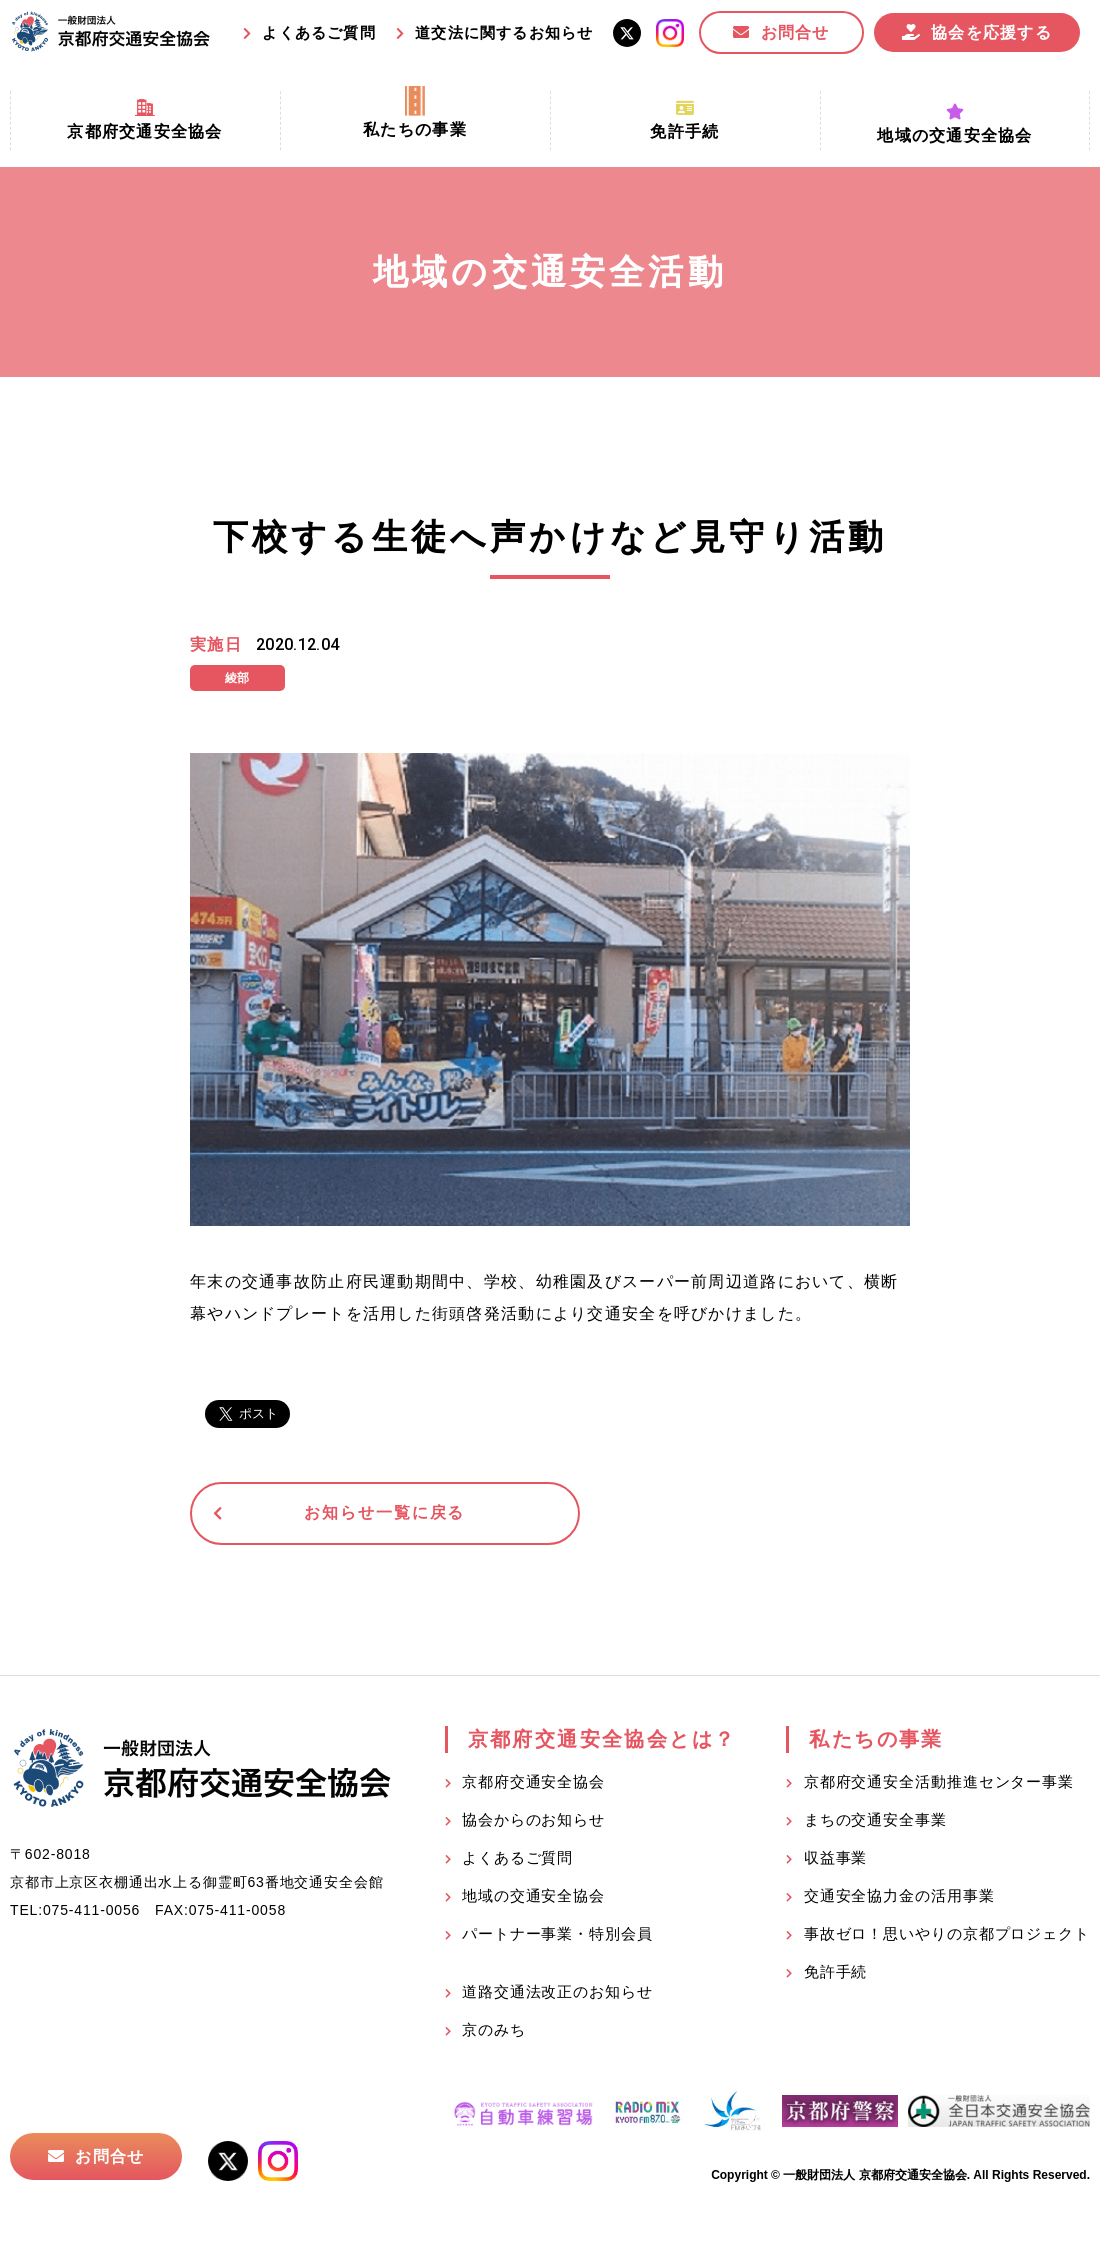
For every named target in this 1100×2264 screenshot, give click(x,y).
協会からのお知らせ (533, 1822)
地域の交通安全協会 (533, 1898)
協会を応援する (991, 32)
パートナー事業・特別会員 (557, 1936)
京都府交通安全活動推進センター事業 (939, 1784)
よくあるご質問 (318, 32)
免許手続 (836, 1974)
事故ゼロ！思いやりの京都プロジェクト (947, 1936)
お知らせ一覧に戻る (344, 1514)
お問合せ (795, 32)
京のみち (494, 2032)
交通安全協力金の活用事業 (899, 1898)
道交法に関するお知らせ (504, 32)
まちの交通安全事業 (875, 1822)
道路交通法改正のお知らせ (557, 1994)
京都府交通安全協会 (533, 1784)
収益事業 (836, 1860)
